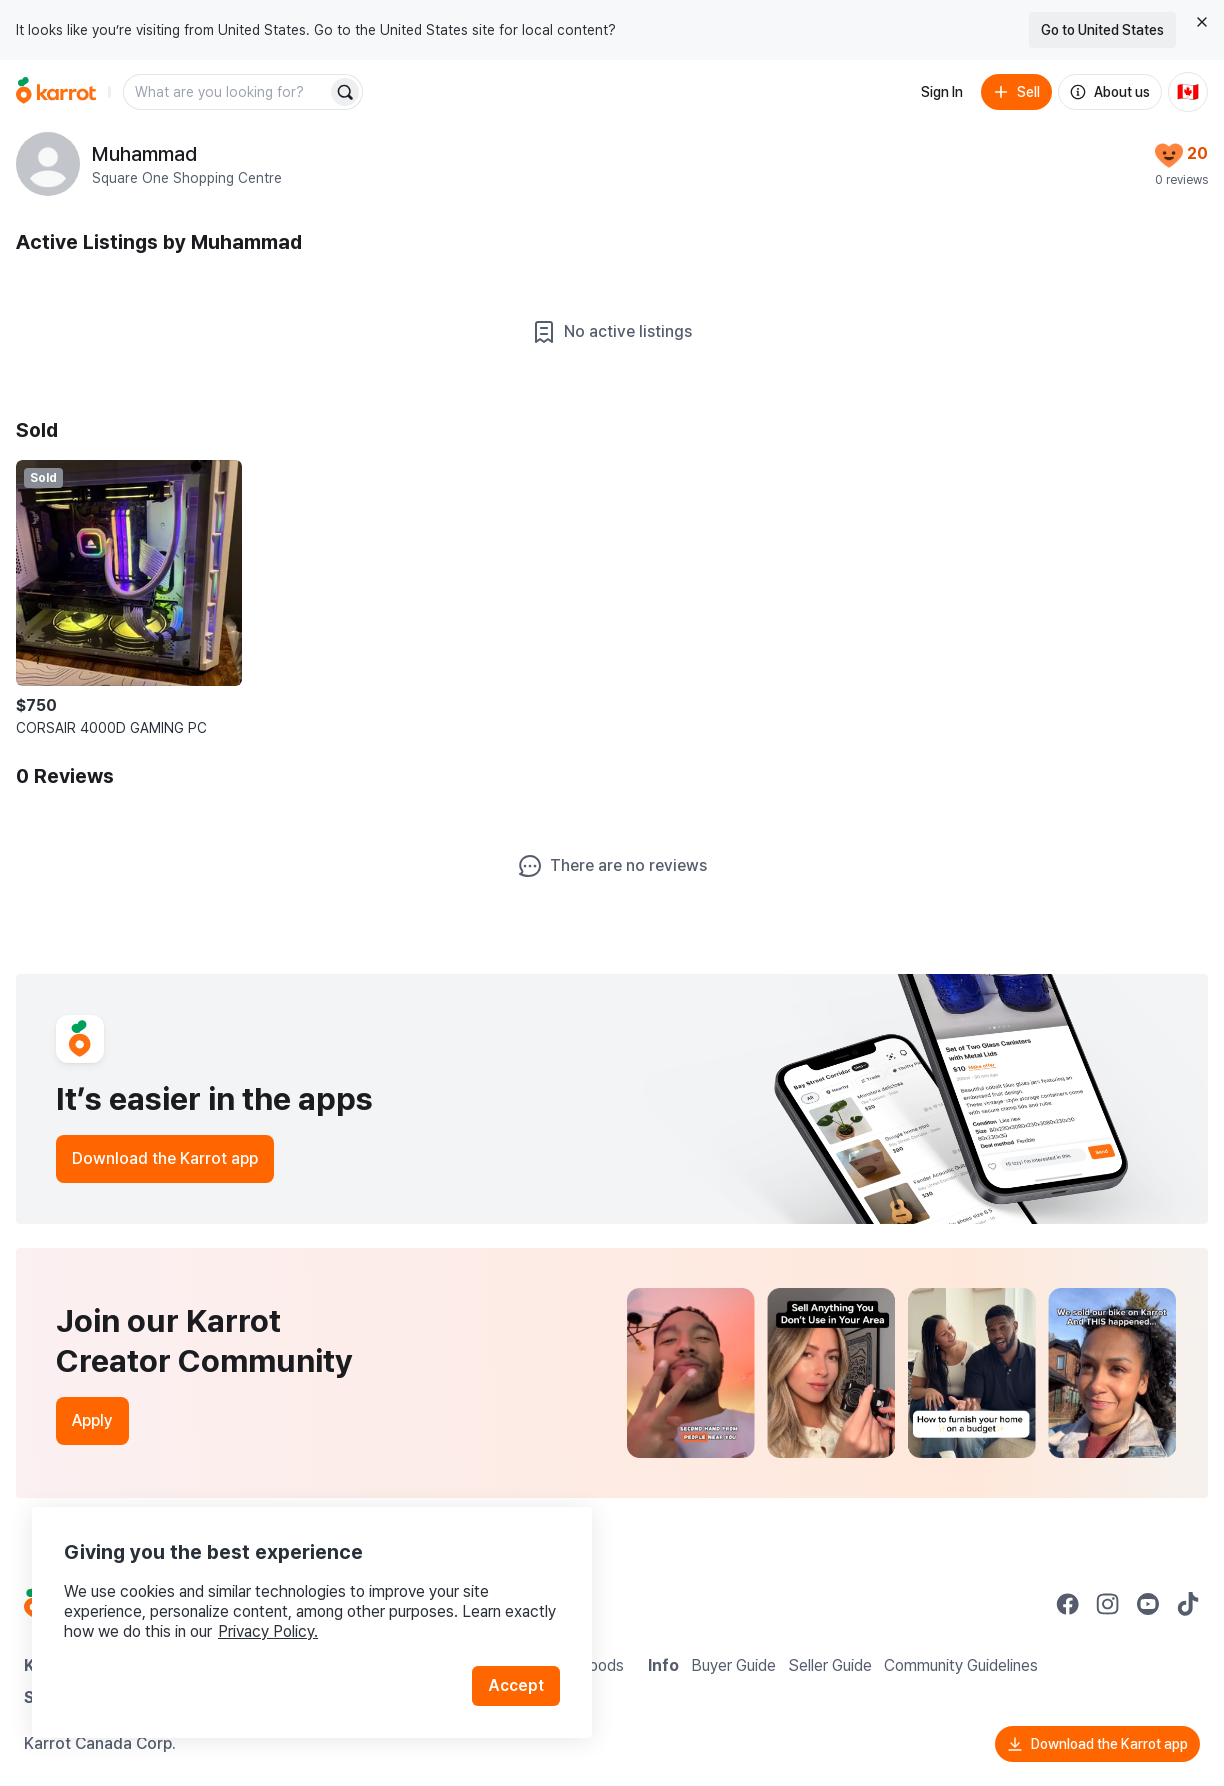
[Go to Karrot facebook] (1068, 1604)
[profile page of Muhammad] (48, 164)
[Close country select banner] (1202, 22)
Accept (516, 1685)
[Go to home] (56, 92)
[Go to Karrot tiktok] (1188, 1604)
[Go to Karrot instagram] (1108, 1604)
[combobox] (227, 92)
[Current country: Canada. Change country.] (1188, 92)
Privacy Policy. (268, 1631)
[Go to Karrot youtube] (1148, 1604)
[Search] (345, 92)
